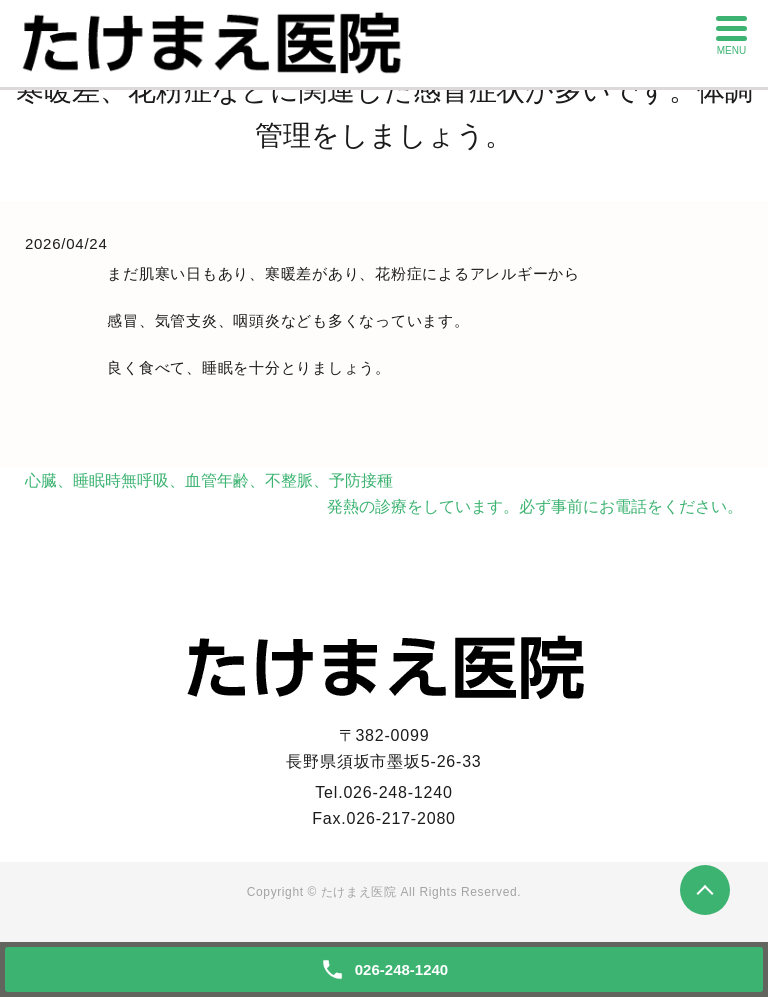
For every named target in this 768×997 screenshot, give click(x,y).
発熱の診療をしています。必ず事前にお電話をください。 (535, 506)
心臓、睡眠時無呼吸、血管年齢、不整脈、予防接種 (209, 480)
